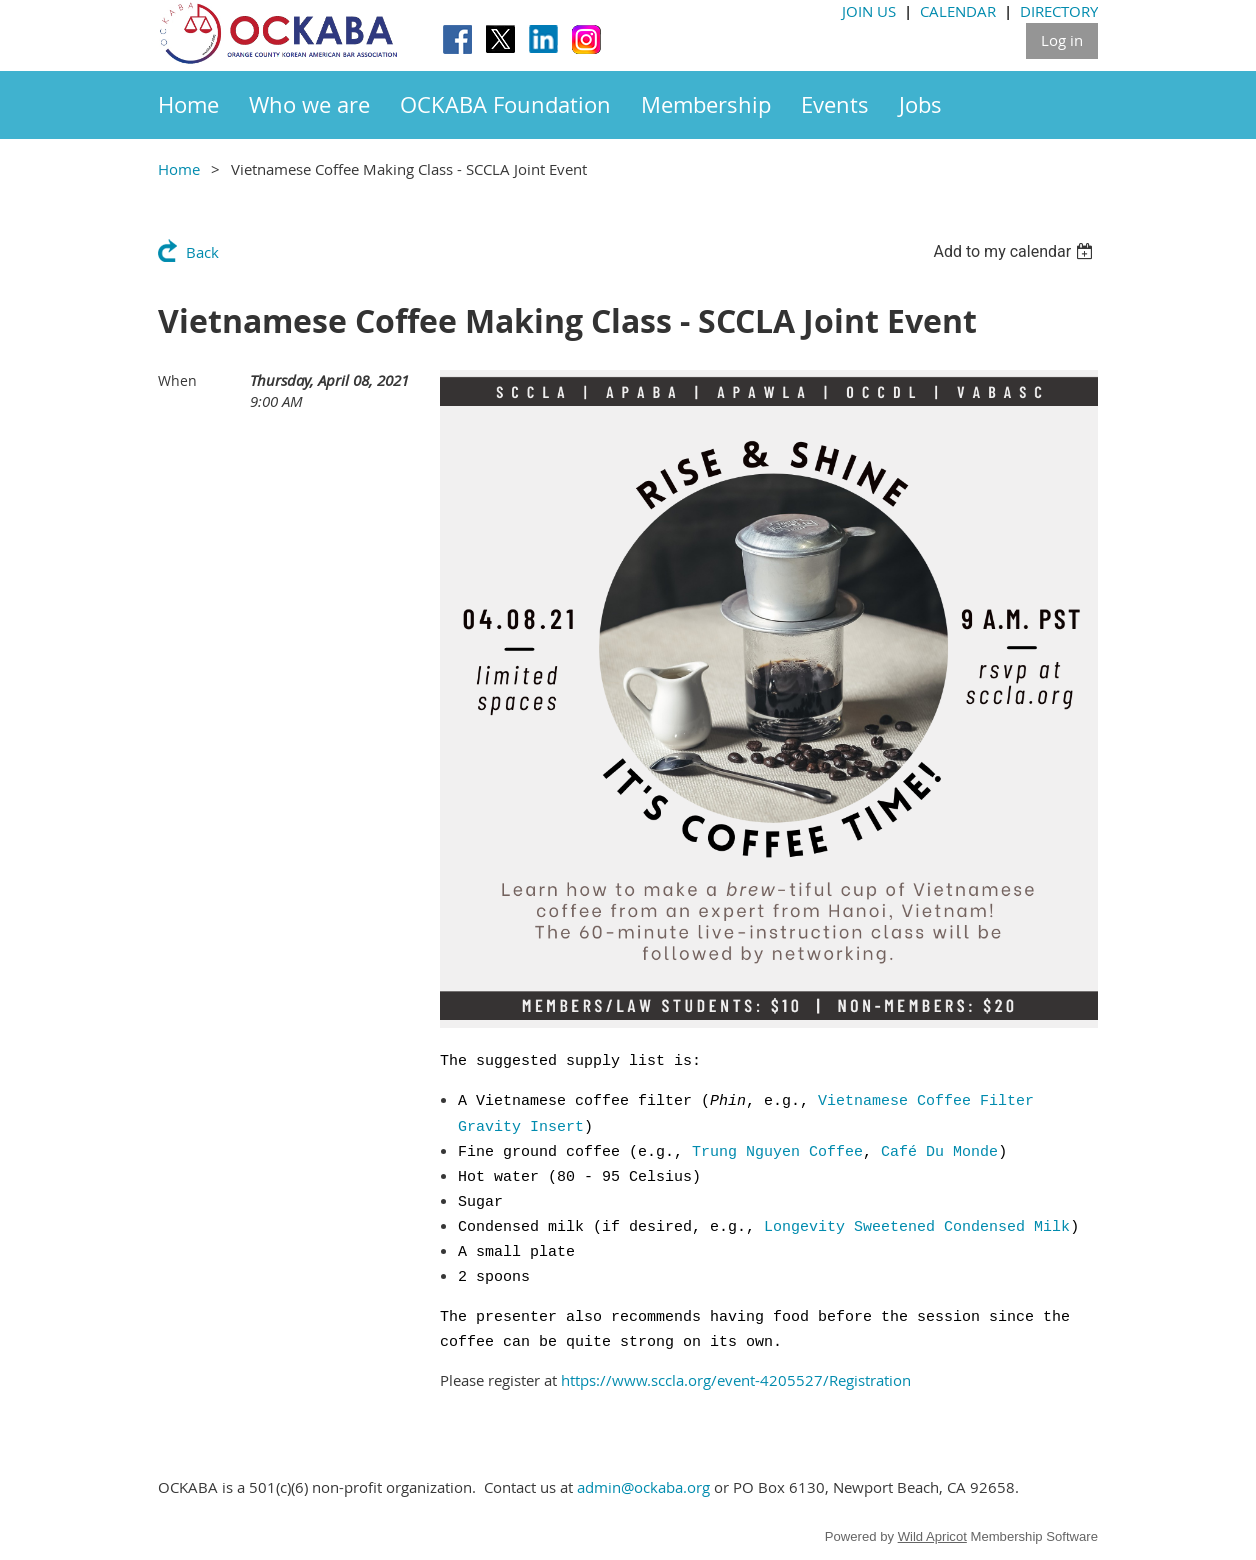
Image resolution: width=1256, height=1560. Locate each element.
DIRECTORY (1059, 11)
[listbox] (1015, 251)
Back (202, 252)
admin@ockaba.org (643, 1487)
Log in (1062, 40)
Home (179, 169)
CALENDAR (958, 11)
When (177, 380)
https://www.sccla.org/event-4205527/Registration (736, 1380)
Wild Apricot (932, 1536)
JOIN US (869, 11)
